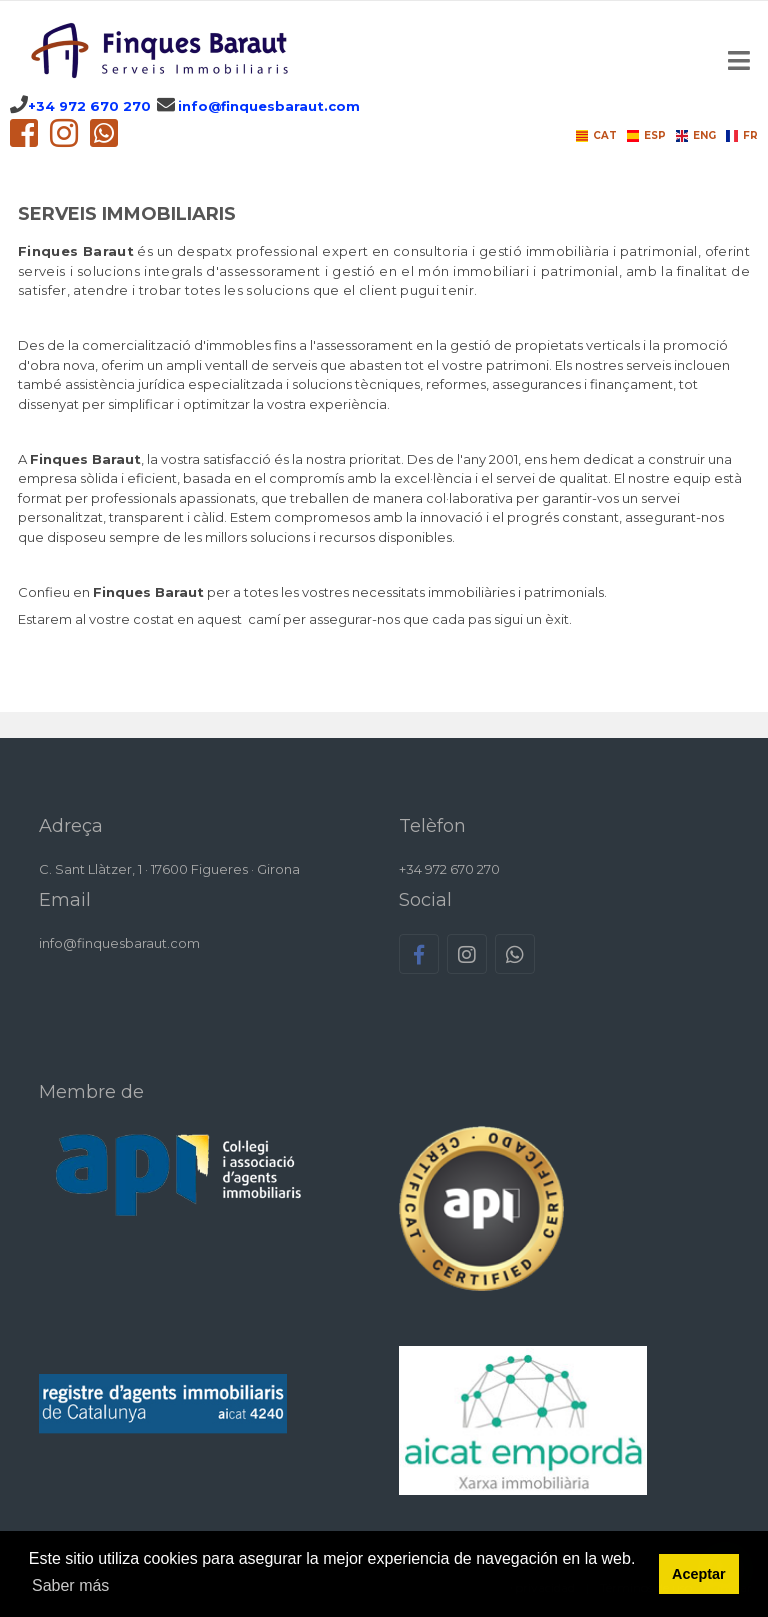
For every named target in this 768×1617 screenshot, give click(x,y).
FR (742, 136)
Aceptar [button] (699, 1574)
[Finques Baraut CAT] (163, 50)
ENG (696, 136)
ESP (646, 136)
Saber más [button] (70, 1585)
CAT (596, 136)
